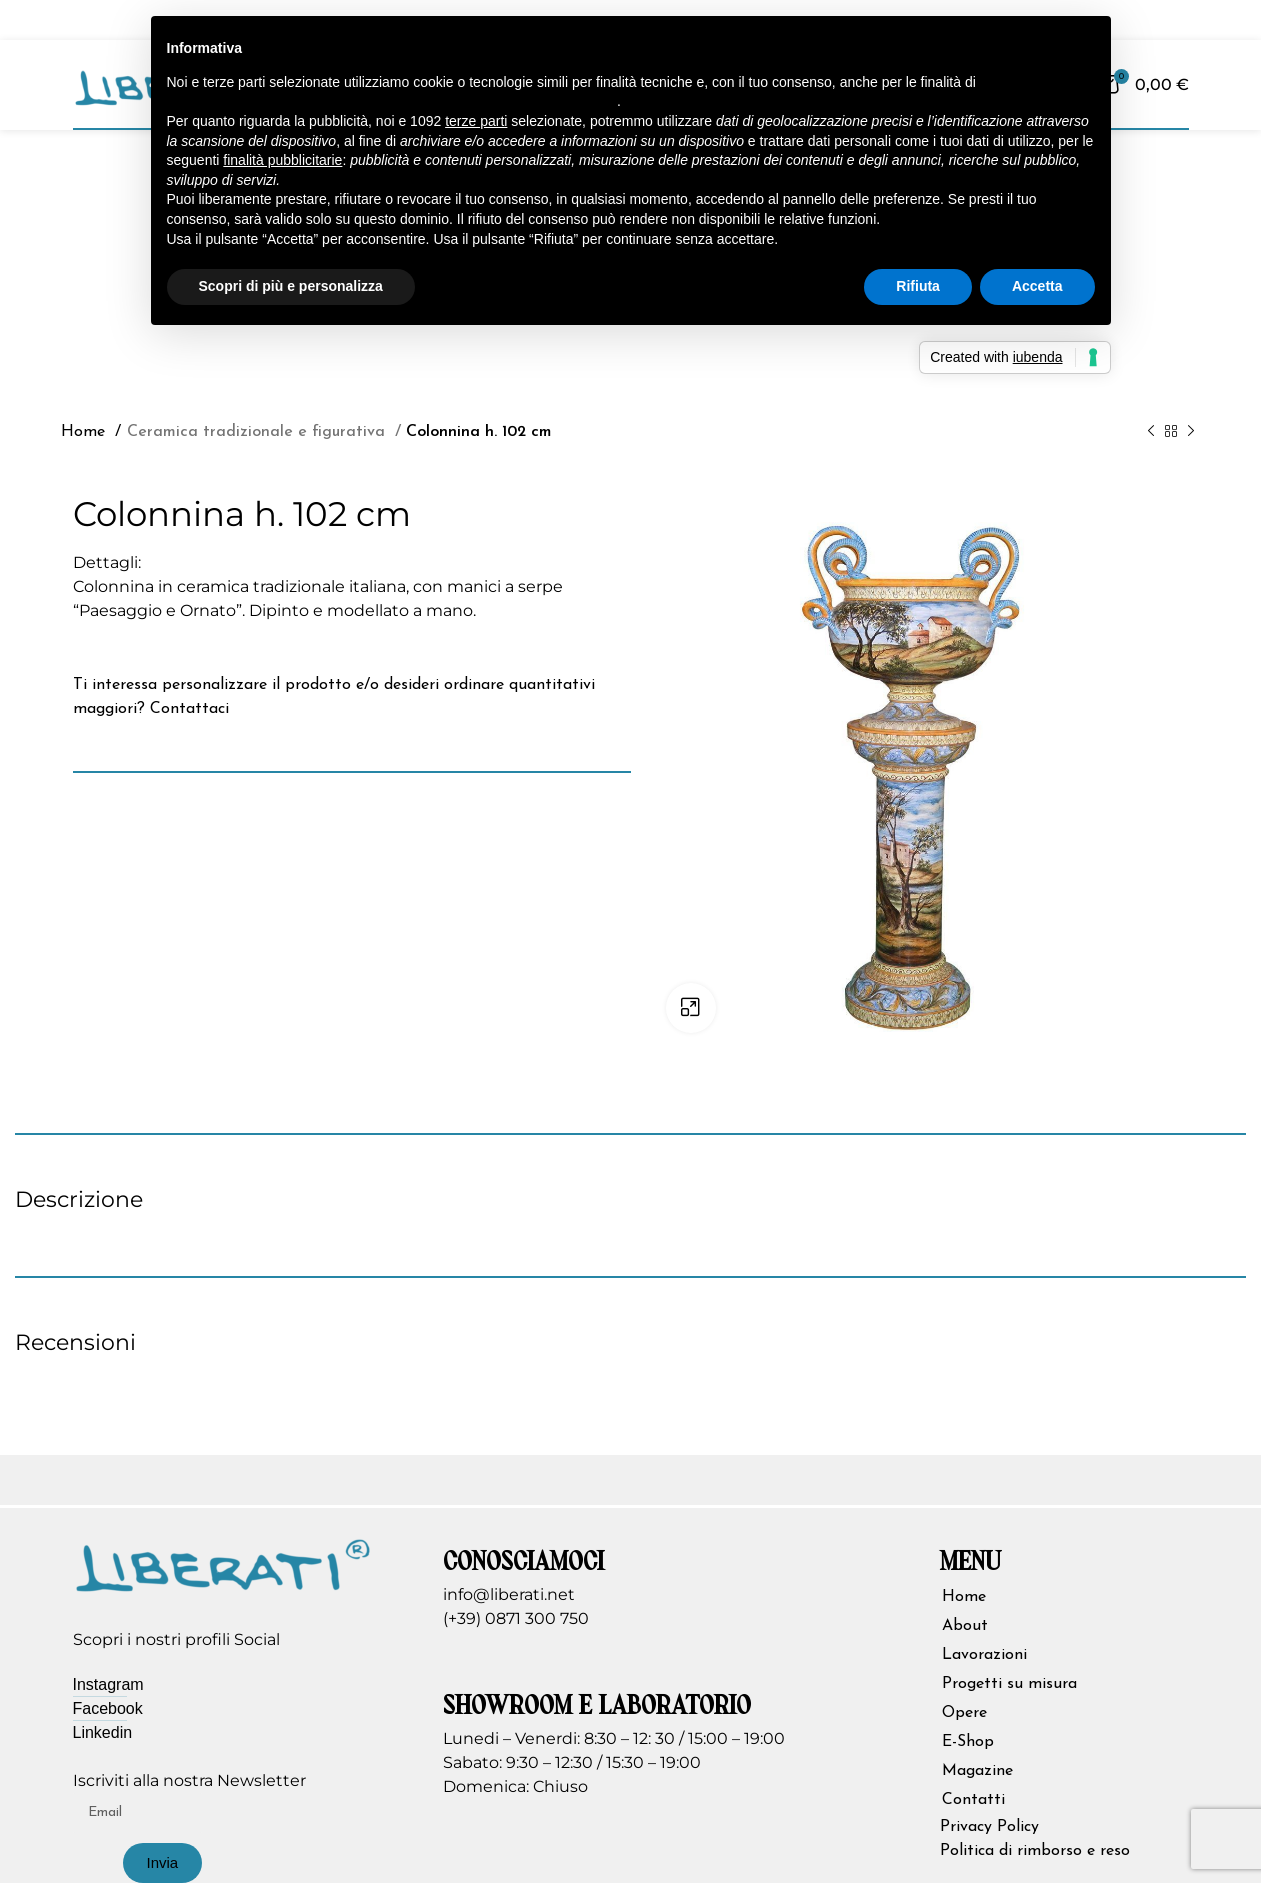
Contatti (973, 1800)
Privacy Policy (989, 1827)
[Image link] (223, 1563)
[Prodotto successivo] (1191, 431)
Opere (964, 1713)
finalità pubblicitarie (282, 160)
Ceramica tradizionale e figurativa (253, 432)
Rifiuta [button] (918, 286)
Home (85, 432)
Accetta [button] (1037, 286)
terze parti (476, 121)
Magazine (977, 1771)
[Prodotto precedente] (1151, 431)
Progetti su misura (1009, 1684)
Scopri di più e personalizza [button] (291, 286)
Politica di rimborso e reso (1035, 1851)
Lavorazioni (984, 1655)
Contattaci (189, 709)
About (965, 1626)
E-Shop (968, 1742)
